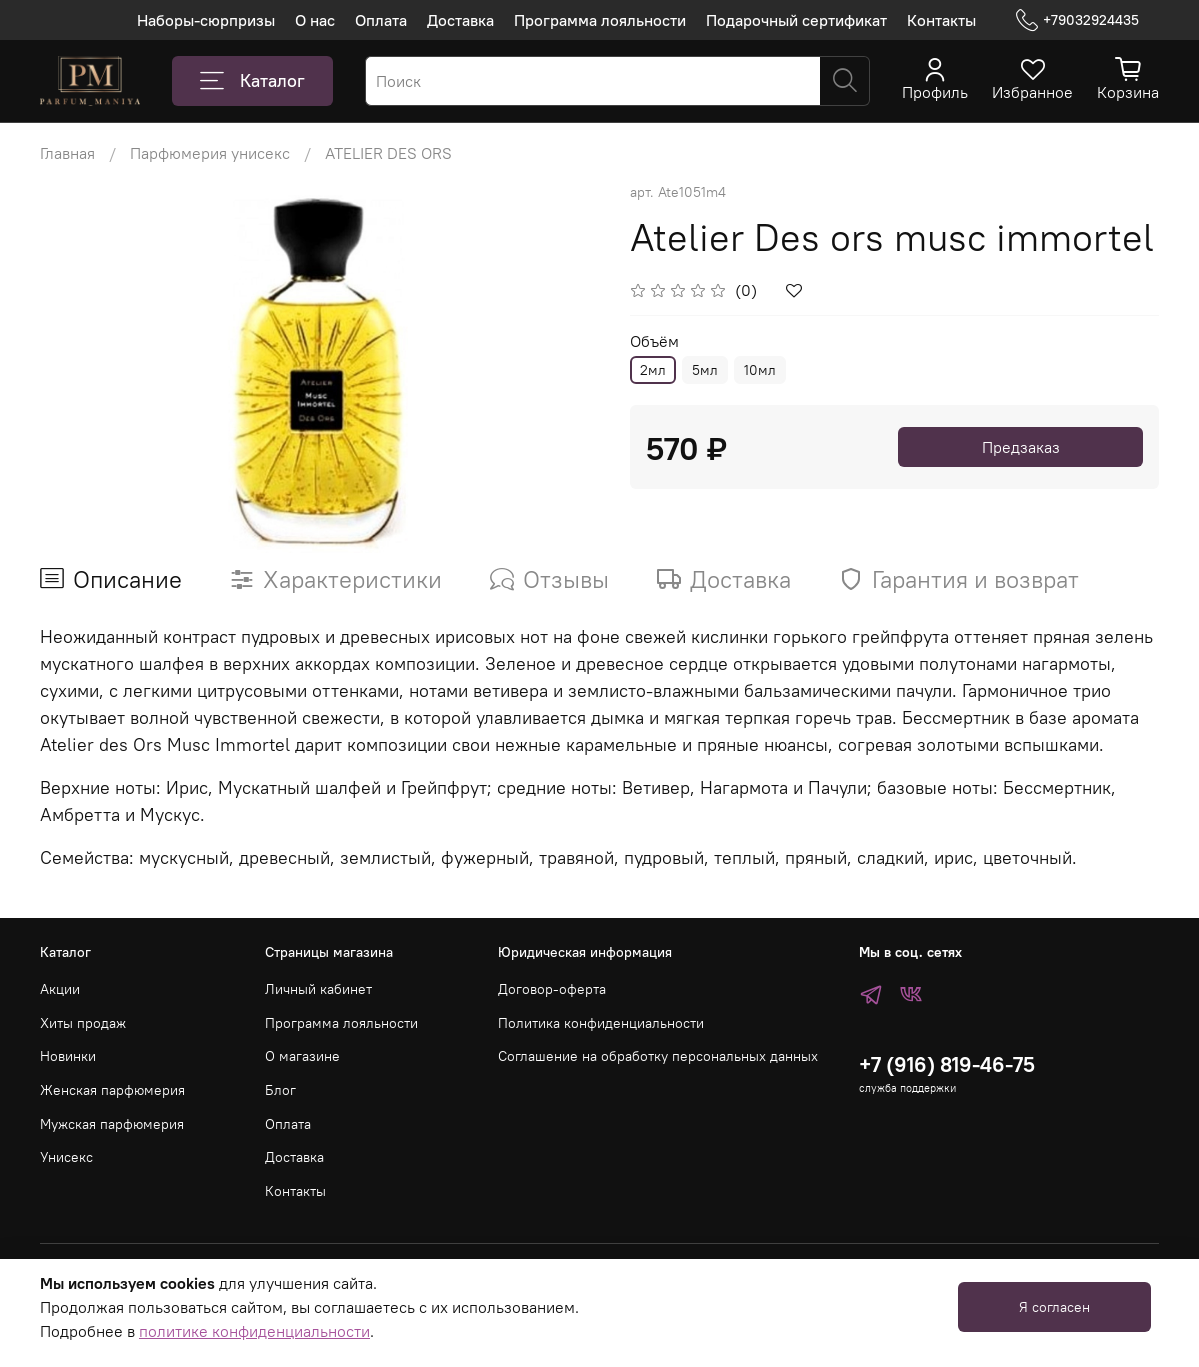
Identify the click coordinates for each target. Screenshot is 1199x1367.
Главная (67, 153)
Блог (280, 1090)
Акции (60, 989)
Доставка (460, 20)
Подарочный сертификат (796, 20)
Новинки (68, 1056)
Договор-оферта (552, 989)
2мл (653, 370)
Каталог (252, 81)
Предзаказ (1021, 447)
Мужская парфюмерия (112, 1124)
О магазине (302, 1056)
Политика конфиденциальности (601, 1023)
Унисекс (66, 1157)
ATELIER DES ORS (388, 153)
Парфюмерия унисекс (210, 153)
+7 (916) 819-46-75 (947, 1064)
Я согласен (1054, 1307)
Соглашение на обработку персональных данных (658, 1056)
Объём (654, 341)
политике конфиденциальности (254, 1331)
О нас (315, 20)
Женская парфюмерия (112, 1090)
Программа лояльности (600, 20)
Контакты (941, 20)
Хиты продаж (83, 1023)
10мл (760, 370)
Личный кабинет (318, 989)
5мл (705, 370)
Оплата (381, 20)
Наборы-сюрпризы (206, 20)
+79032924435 (1077, 20)
